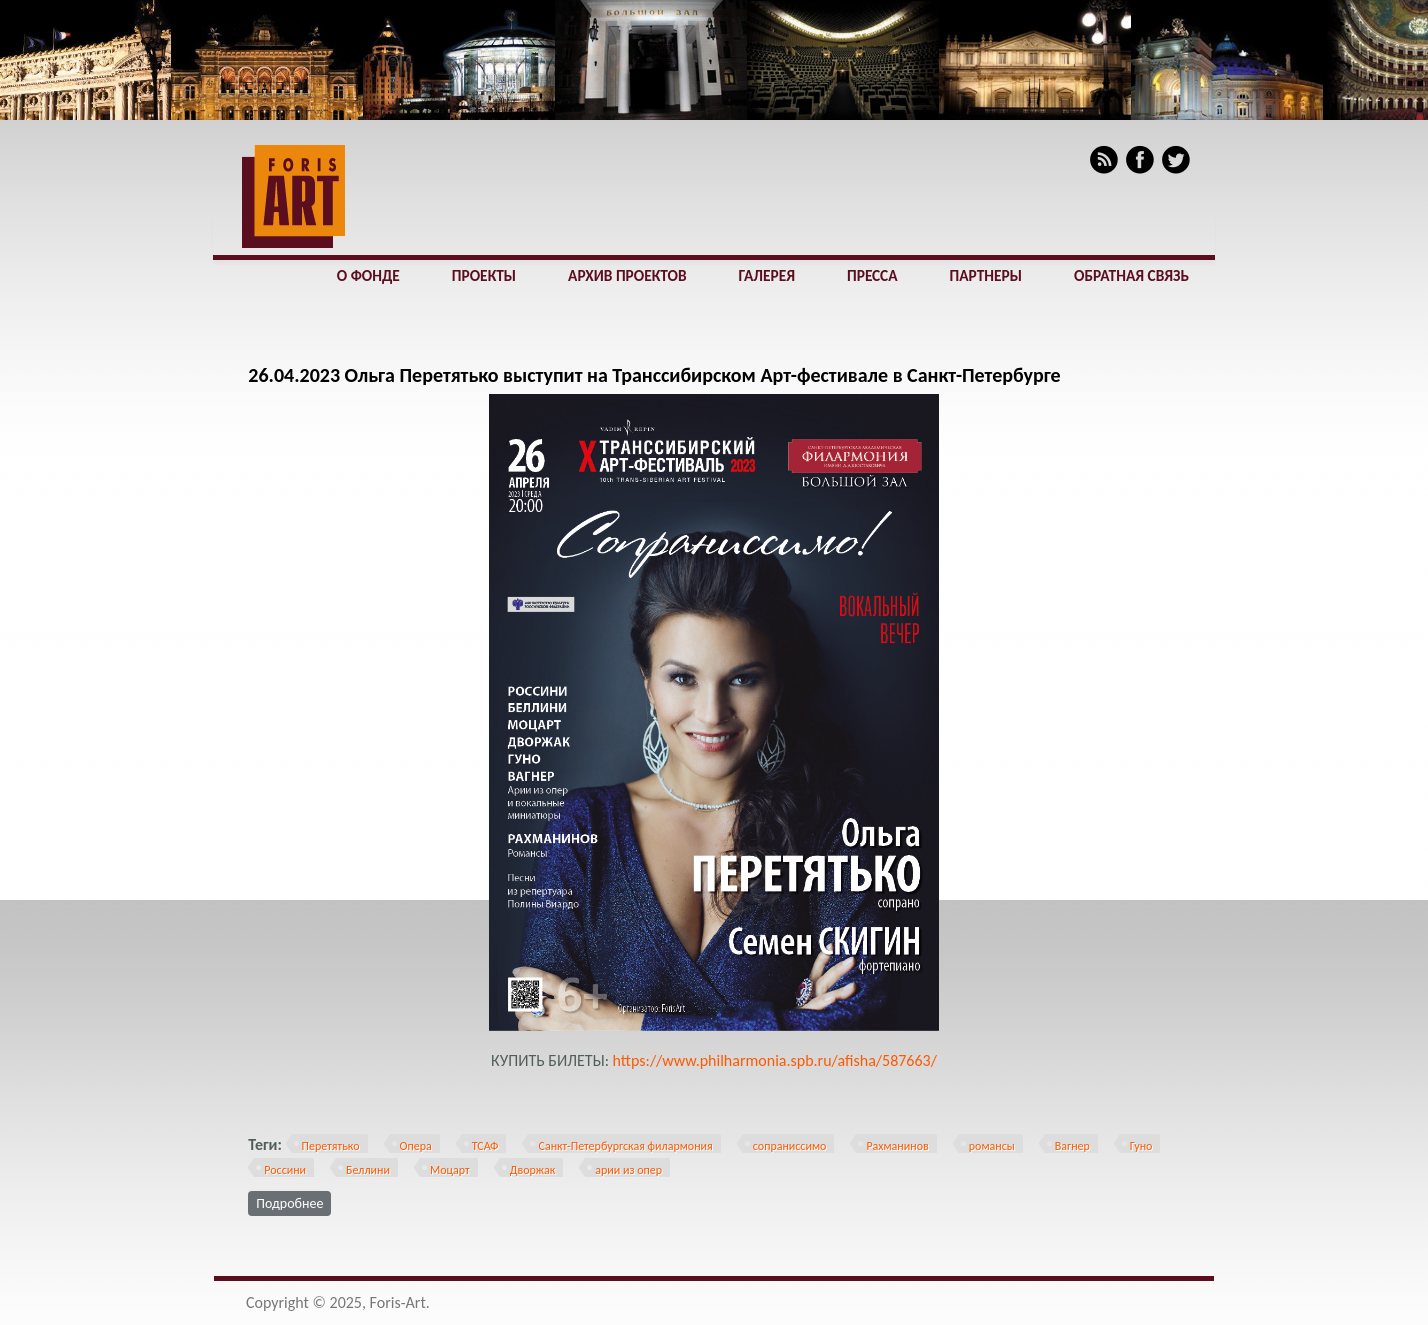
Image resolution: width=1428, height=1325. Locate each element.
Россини (285, 1170)
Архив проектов (627, 275)
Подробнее (293, 1201)
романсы (992, 1146)
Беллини (368, 1170)
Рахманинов (897, 1146)
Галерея (767, 275)
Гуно (1141, 1146)
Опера (416, 1146)
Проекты (484, 275)
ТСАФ (485, 1146)
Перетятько (331, 1146)
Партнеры (986, 275)
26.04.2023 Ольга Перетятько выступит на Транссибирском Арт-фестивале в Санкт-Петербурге (654, 375)
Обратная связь (1131, 275)
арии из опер (628, 1170)
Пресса (872, 275)
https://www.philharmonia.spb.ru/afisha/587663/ (775, 1060)
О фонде (368, 275)
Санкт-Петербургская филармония (625, 1146)
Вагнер (1072, 1146)
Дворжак (532, 1170)
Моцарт (450, 1170)
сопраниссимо (790, 1146)
